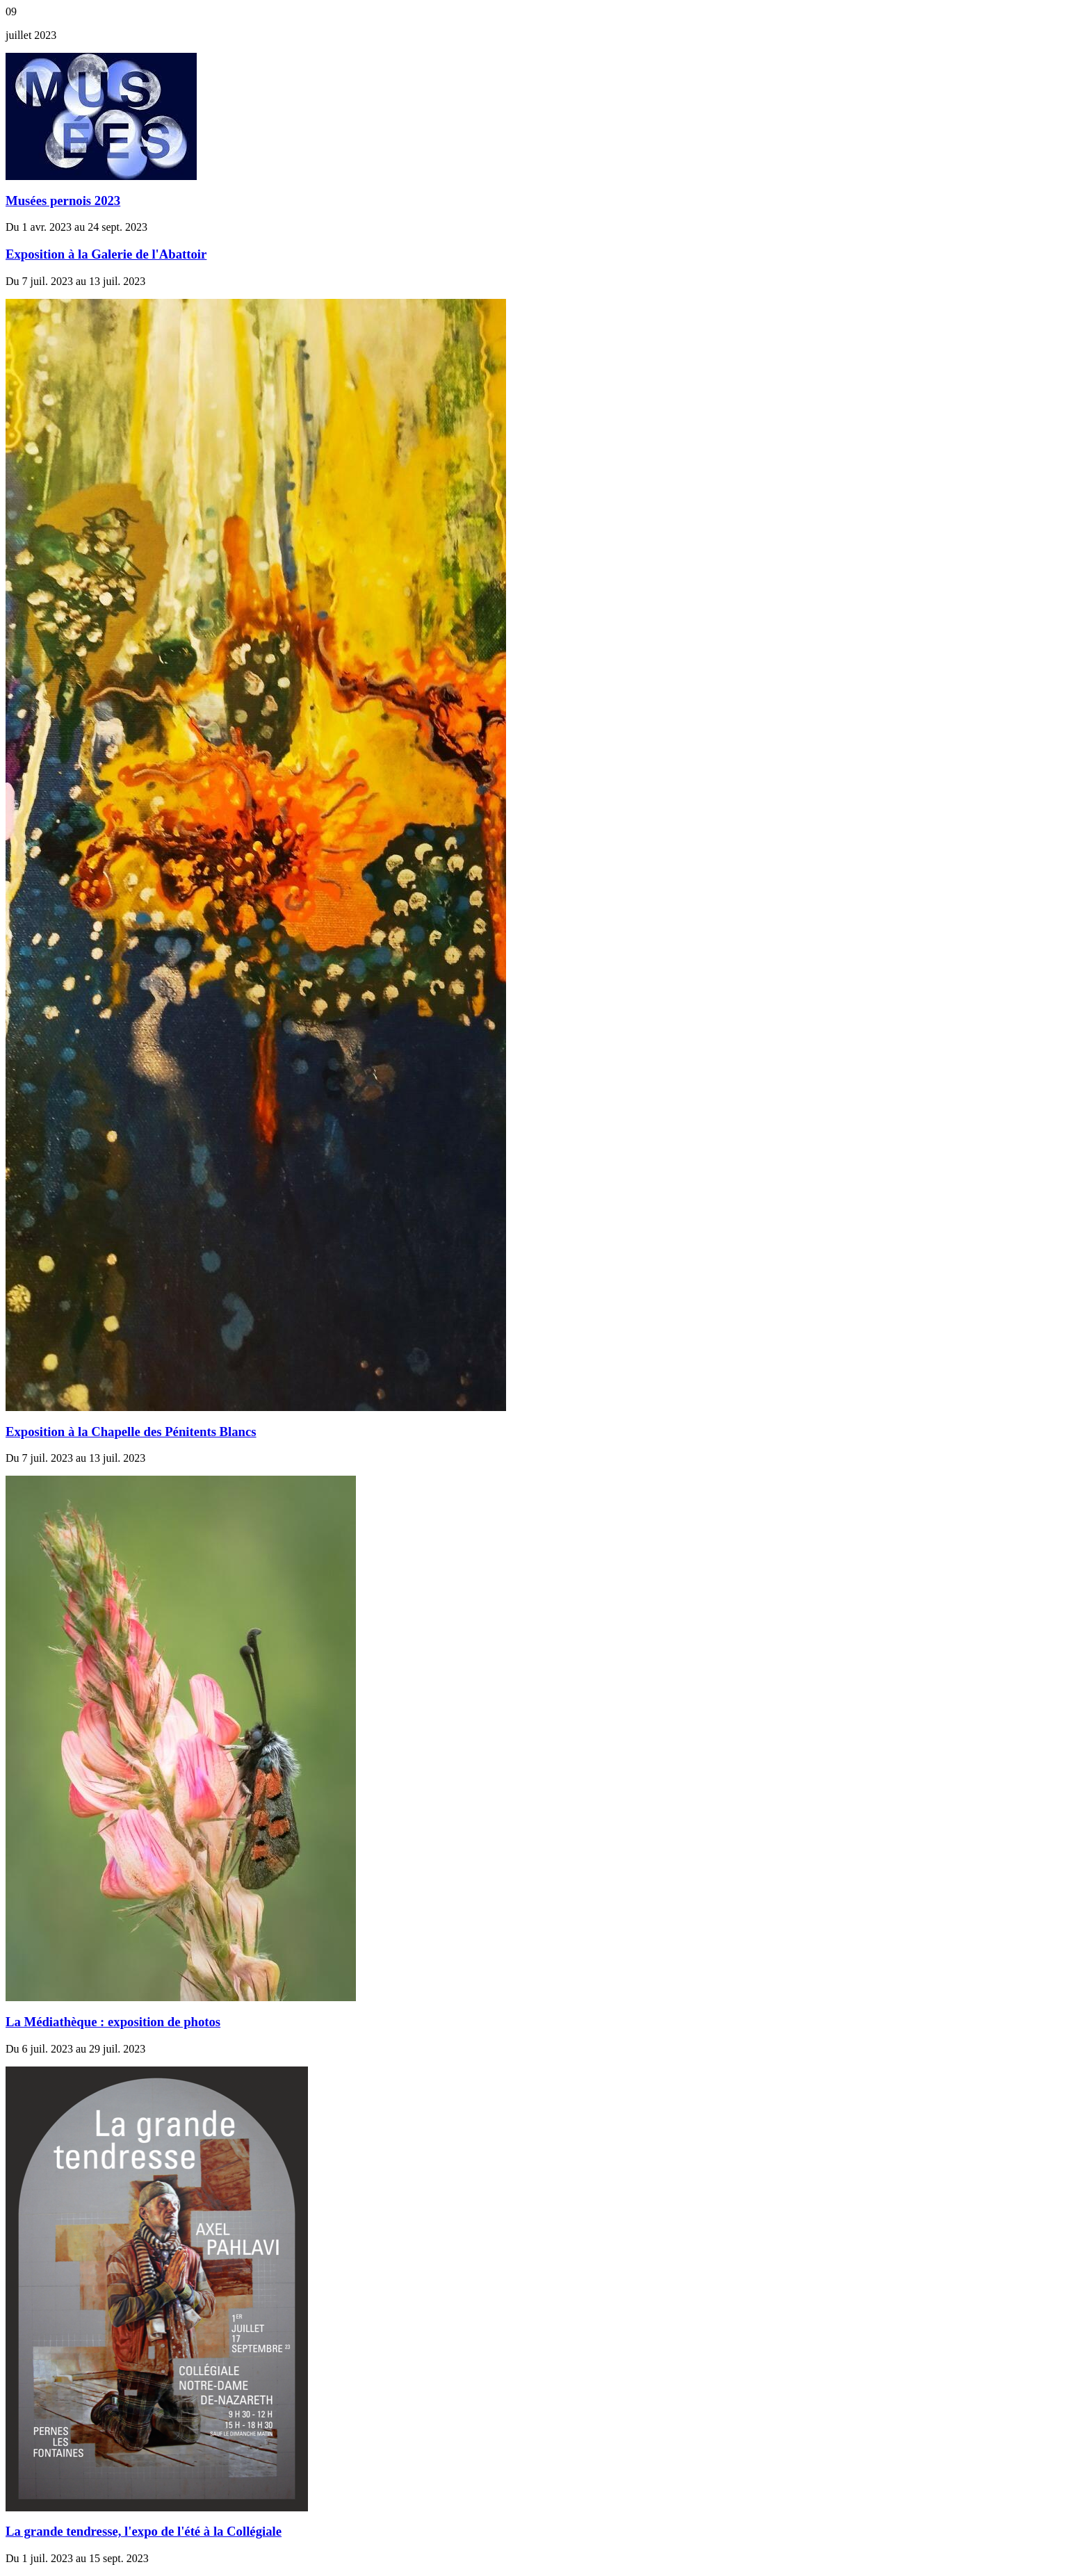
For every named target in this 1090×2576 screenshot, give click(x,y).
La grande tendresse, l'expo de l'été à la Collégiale (144, 2531)
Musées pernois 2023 (63, 200)
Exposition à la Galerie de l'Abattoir (106, 254)
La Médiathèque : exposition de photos (113, 2021)
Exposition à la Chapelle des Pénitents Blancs (131, 1431)
